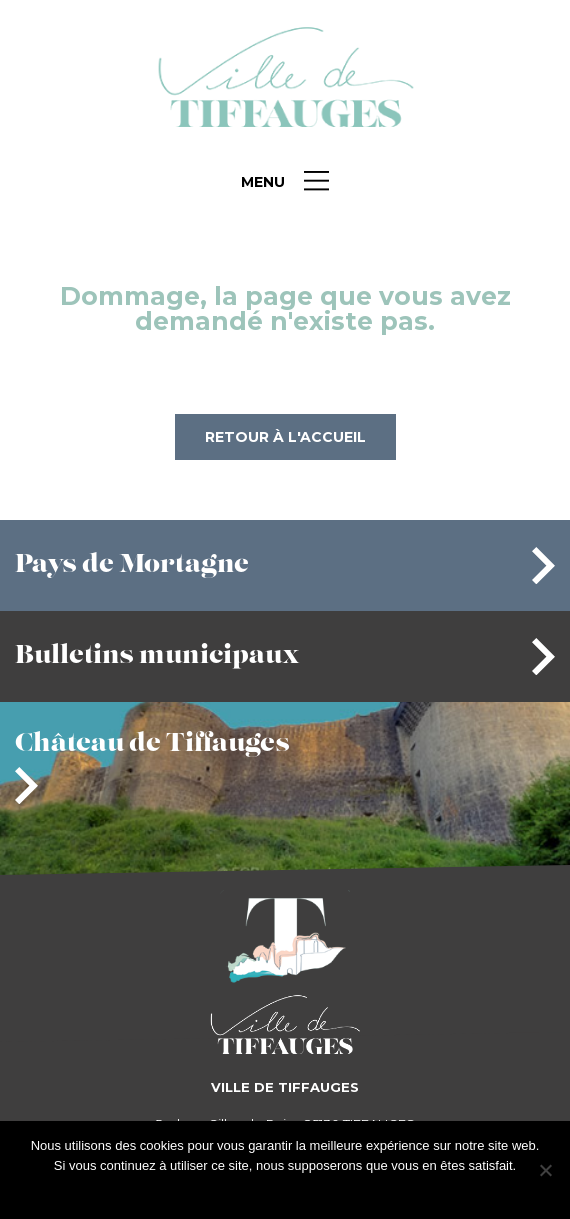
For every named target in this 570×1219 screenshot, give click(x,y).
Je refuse (317, 1191)
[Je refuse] (545, 1170)
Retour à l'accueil (285, 437)
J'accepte (253, 1191)
